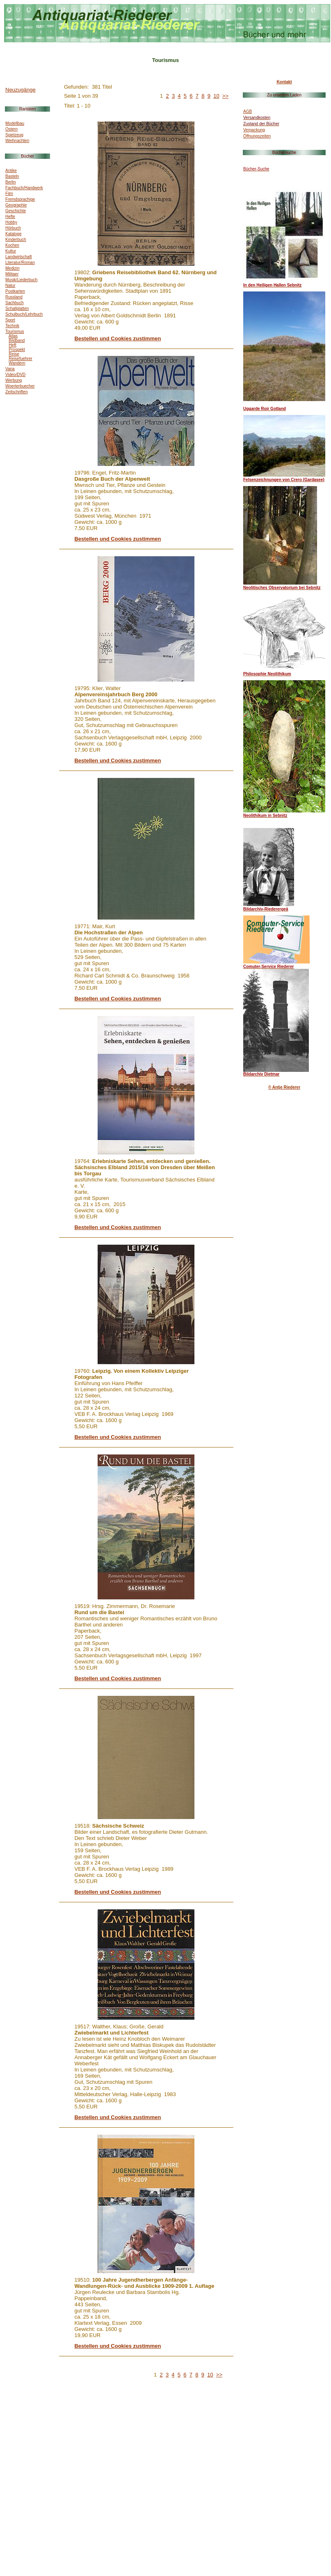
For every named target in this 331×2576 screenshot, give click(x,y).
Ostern (11, 129)
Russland (14, 297)
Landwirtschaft (18, 257)
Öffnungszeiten (257, 136)
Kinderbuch (15, 239)
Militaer (11, 274)
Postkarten (15, 291)
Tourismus (14, 331)
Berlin (10, 182)
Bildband (17, 340)
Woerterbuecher (20, 386)
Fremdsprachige (20, 199)
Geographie (16, 205)
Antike (11, 170)
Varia (10, 369)
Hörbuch (13, 228)
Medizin (12, 268)
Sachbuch (14, 302)
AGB (247, 111)
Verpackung (254, 130)
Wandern (17, 363)
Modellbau (14, 123)
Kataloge (13, 234)
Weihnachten (17, 140)
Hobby (11, 222)
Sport (10, 320)
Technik (12, 325)
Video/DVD (15, 374)
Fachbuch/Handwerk (24, 188)
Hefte (10, 216)
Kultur (10, 251)
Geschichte (15, 211)
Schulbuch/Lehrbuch (24, 314)
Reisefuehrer (20, 358)
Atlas (13, 336)
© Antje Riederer (284, 1087)
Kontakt (284, 82)
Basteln (12, 176)
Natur (10, 285)
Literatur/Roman (20, 262)
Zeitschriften (16, 392)
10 (216, 96)
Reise (14, 354)
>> (225, 96)
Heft (12, 345)
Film (9, 193)
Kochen (12, 245)
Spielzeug (14, 135)
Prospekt (17, 349)
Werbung (13, 380)
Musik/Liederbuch (21, 280)
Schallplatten (17, 308)
